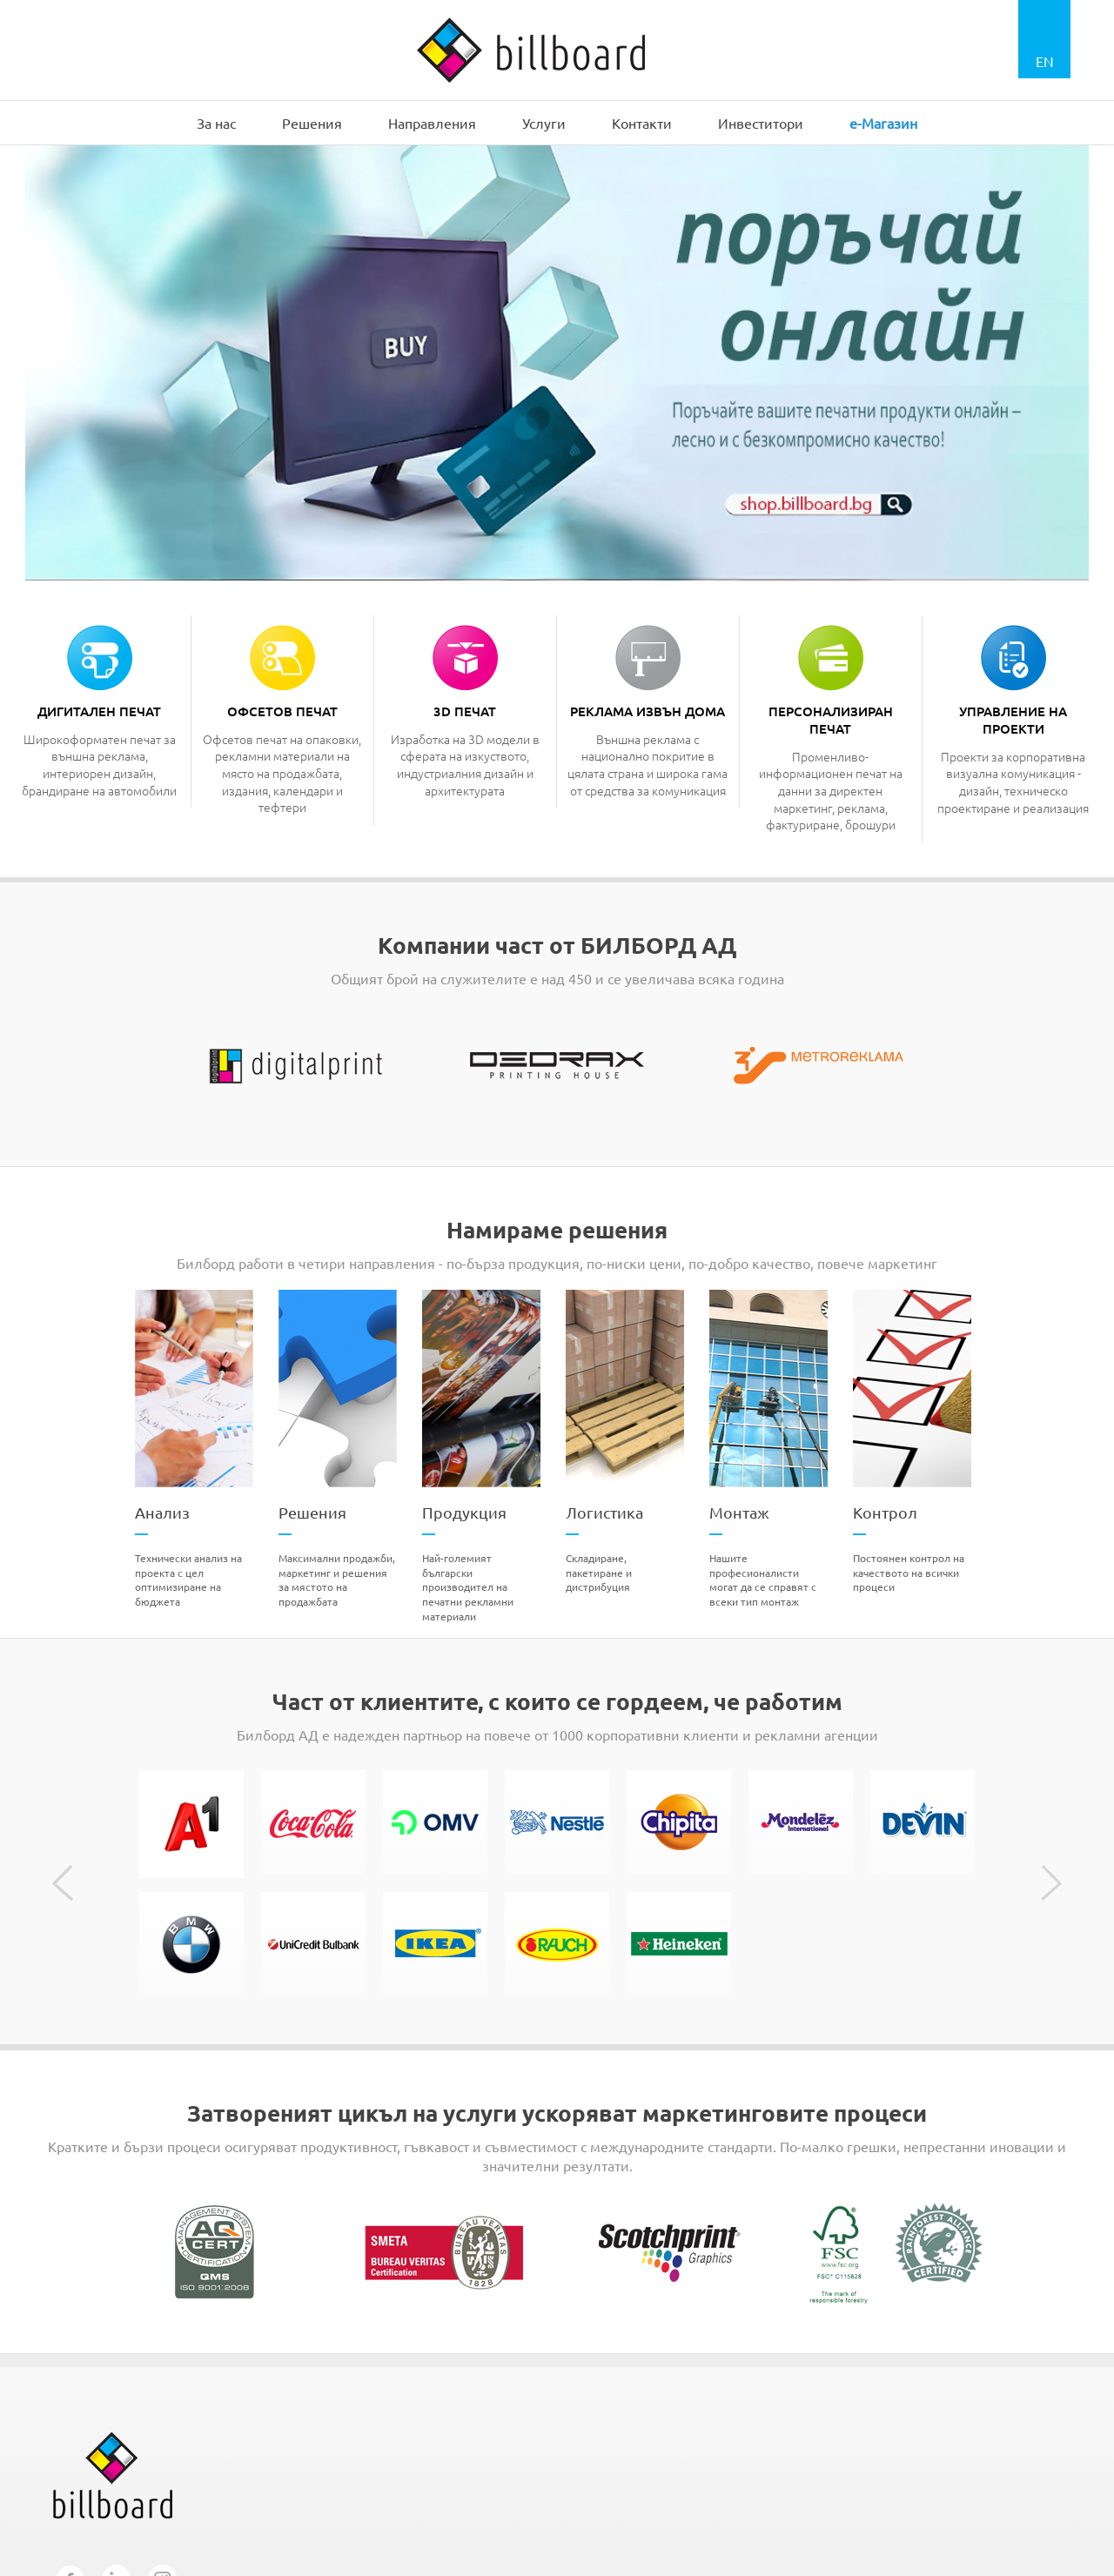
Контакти (642, 122)
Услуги (544, 122)
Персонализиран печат (830, 719)
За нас (216, 122)
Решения (312, 122)
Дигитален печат (99, 711)
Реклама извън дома (647, 711)
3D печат (464, 711)
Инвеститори (760, 122)
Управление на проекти (1013, 719)
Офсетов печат (282, 711)
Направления (432, 122)
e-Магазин (883, 122)
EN (1045, 61)
